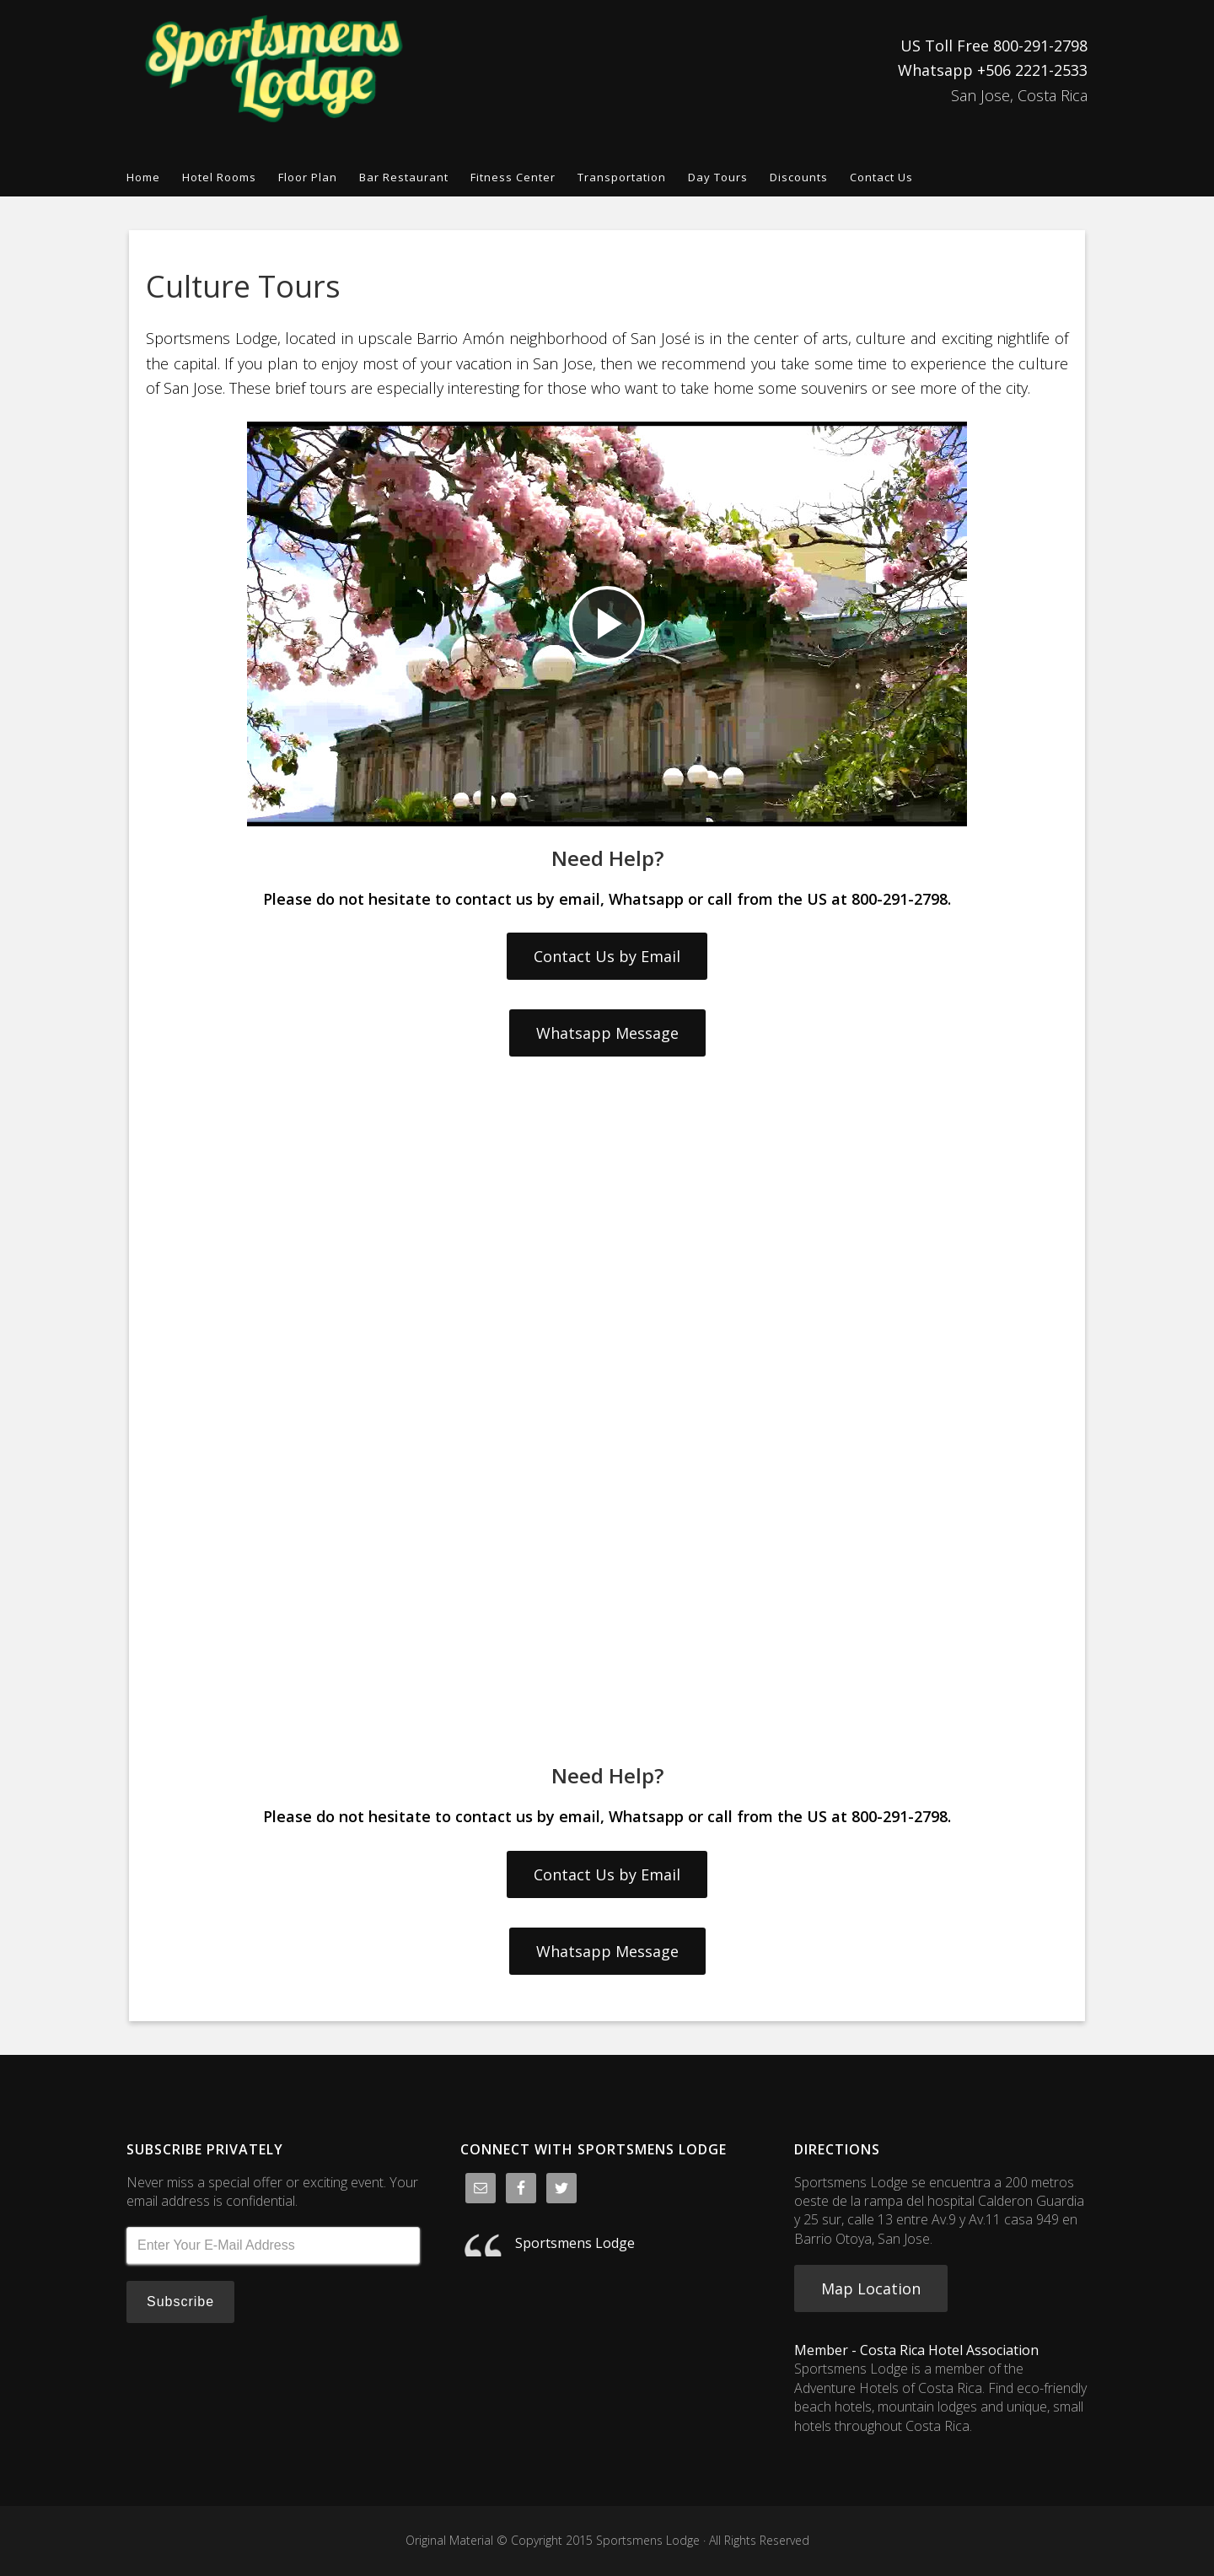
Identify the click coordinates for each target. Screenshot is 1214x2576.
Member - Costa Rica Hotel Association (916, 2350)
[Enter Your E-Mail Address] (273, 2245)
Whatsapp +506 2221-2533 (993, 70)
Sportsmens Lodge (278, 69)
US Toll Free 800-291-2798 (994, 45)
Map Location (871, 2288)
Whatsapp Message (607, 1033)
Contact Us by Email (607, 956)
